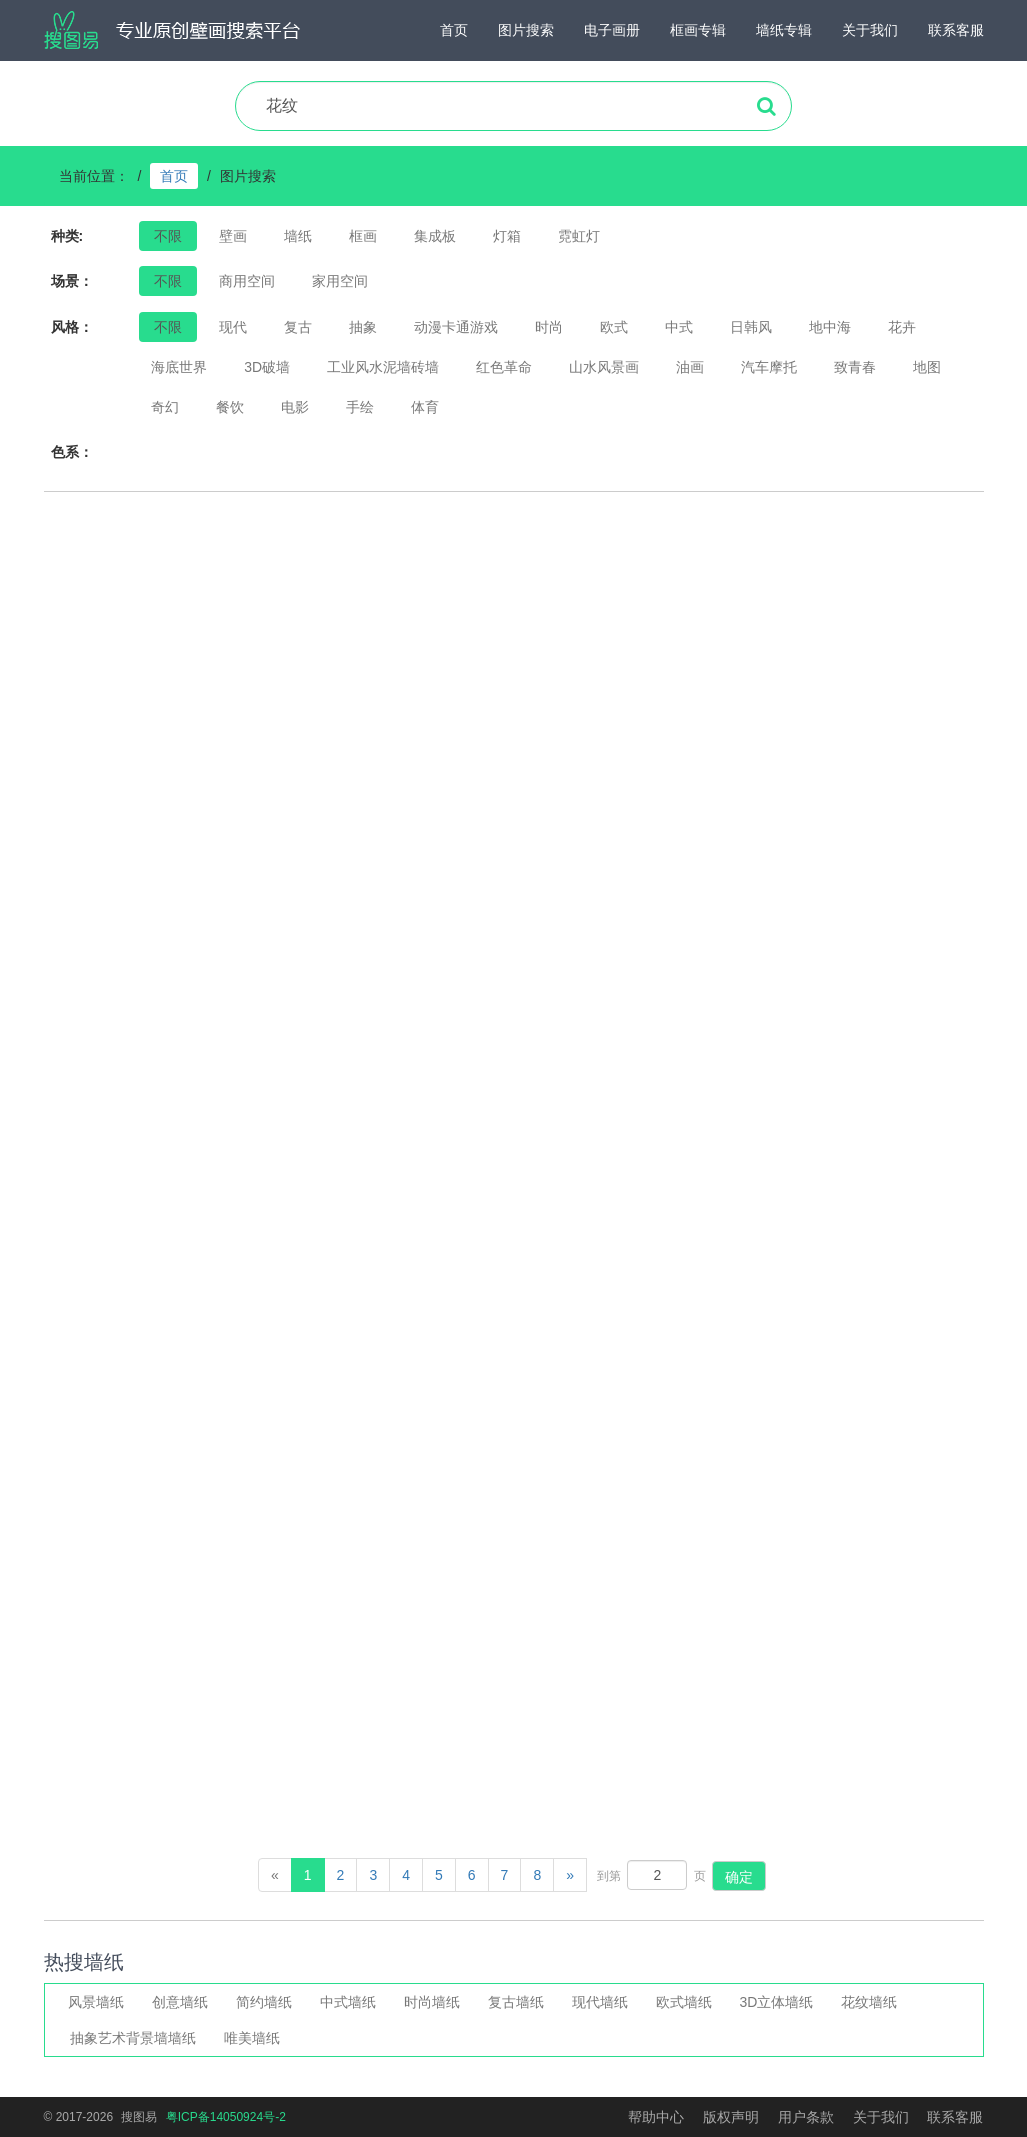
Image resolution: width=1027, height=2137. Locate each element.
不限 (168, 327)
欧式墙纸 (684, 2002)
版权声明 (731, 2117)
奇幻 (165, 407)
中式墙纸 (348, 2002)
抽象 (363, 327)
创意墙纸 (180, 2002)
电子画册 (612, 30)
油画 (690, 367)
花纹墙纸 (869, 2002)
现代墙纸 (600, 2002)
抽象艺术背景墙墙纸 (133, 2038)
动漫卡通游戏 (456, 327)
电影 (295, 407)
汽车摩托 (769, 367)
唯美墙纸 (252, 2038)
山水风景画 (604, 367)
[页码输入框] (657, 1875)
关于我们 (870, 30)
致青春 (855, 367)
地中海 (830, 327)
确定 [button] (739, 1877)
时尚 (549, 327)
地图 (927, 367)
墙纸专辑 (784, 30)
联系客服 (956, 30)
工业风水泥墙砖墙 (383, 367)
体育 (425, 407)
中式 (679, 327)
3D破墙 (267, 367)
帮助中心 (656, 2117)
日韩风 (751, 327)
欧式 (614, 327)
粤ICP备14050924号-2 (226, 2117)
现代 (233, 327)
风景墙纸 (96, 2002)
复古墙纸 (516, 2002)
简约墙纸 (264, 2002)
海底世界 (179, 367)
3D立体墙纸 (777, 2002)
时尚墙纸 (432, 2002)
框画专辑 (698, 30)
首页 (454, 30)
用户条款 (806, 2117)
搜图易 (139, 2117)
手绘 (360, 407)
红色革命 (504, 367)
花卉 (902, 327)
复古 (298, 327)
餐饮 (230, 407)
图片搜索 (526, 30)
